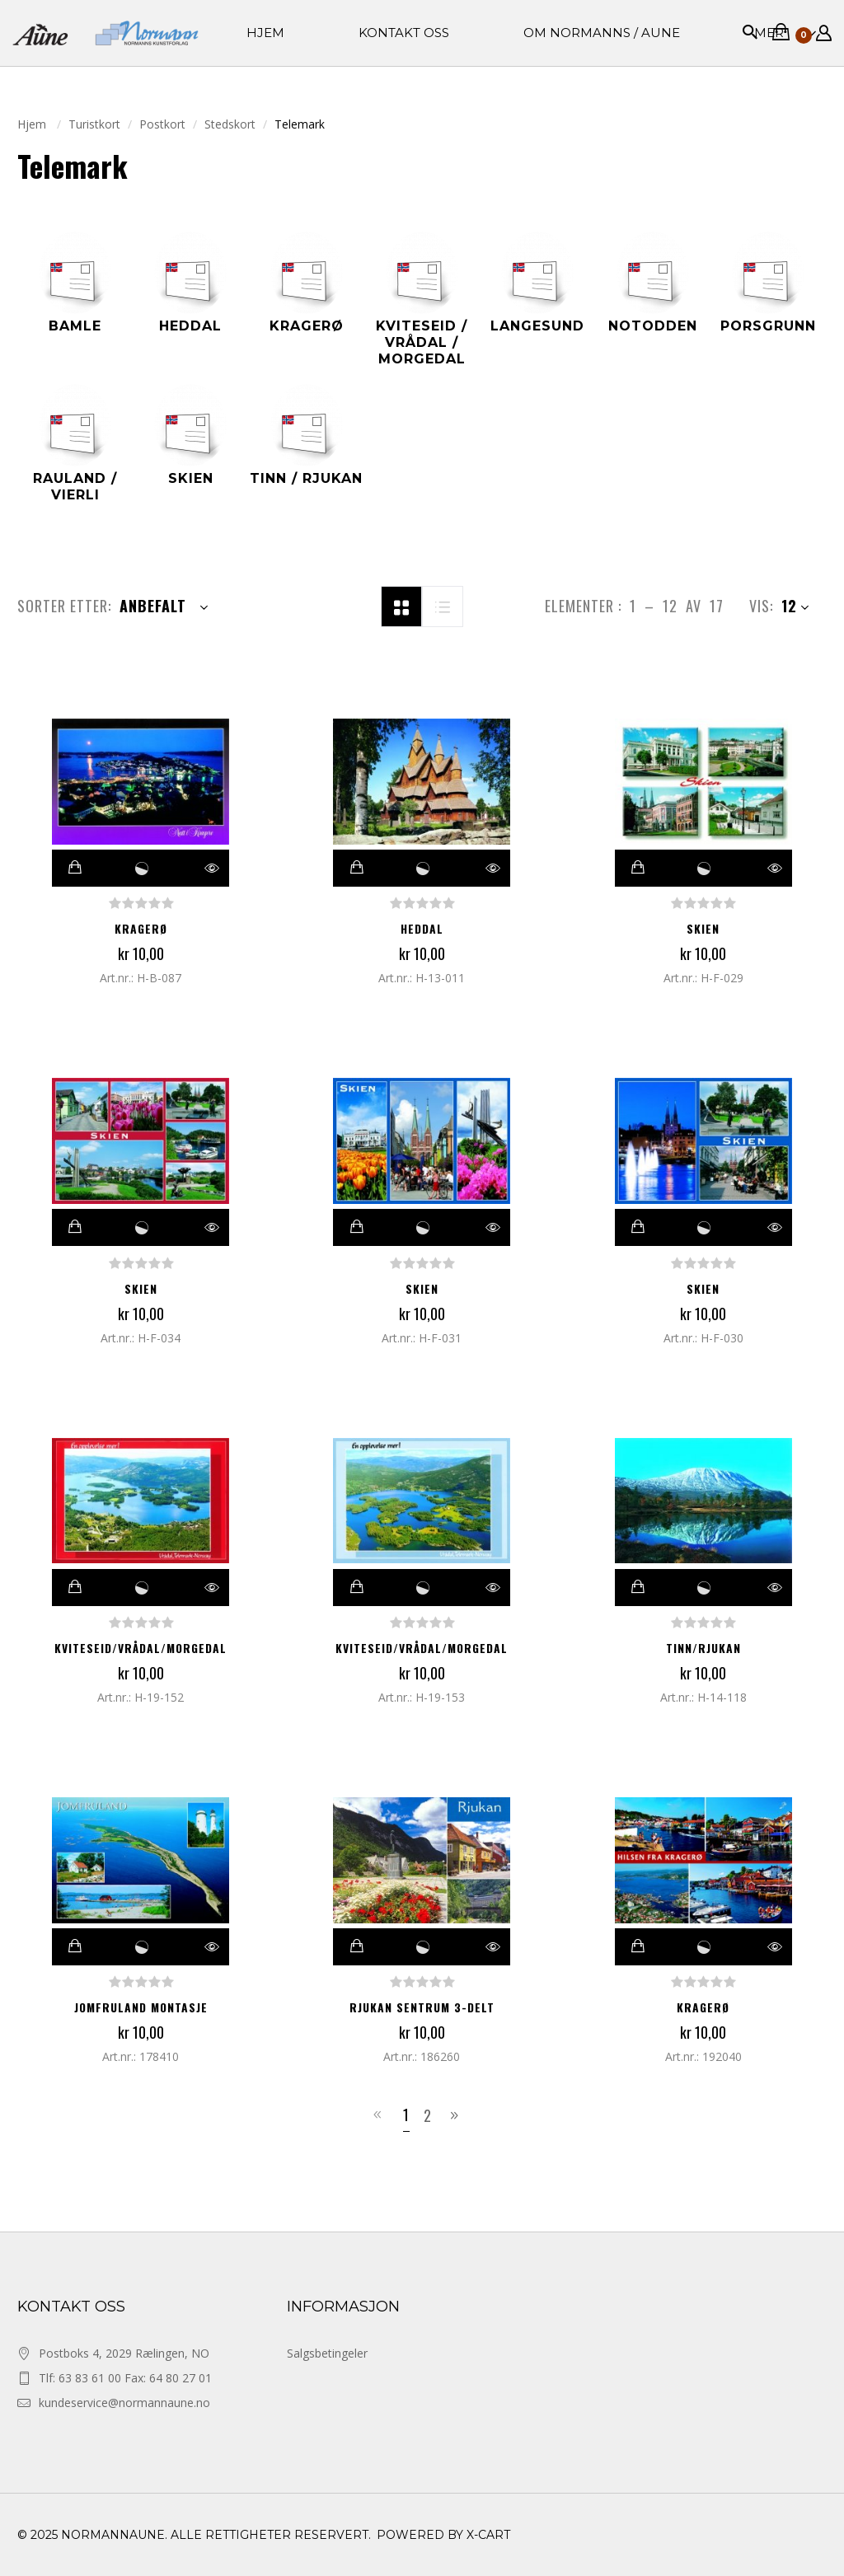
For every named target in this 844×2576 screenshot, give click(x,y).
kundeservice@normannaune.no (124, 2402)
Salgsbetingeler (327, 2353)
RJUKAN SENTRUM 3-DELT (422, 2007)
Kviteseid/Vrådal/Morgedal (140, 1647)
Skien (703, 928)
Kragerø (140, 928)
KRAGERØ (703, 2007)
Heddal (421, 928)
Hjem (33, 124)
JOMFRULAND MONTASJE (141, 2007)
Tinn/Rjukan (703, 1647)
